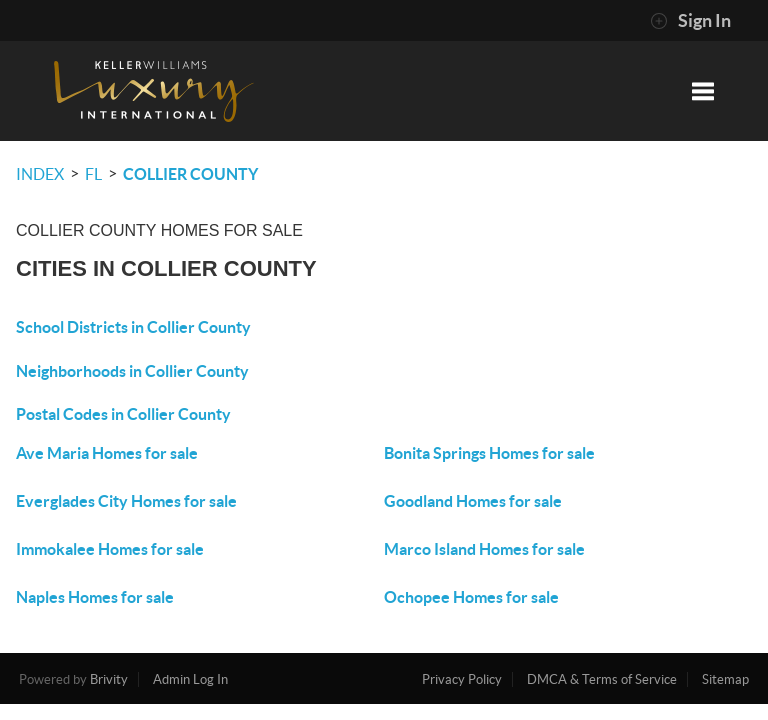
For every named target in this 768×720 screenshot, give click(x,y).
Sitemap (725, 679)
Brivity (109, 679)
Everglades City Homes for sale (126, 501)
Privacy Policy (462, 679)
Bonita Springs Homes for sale (489, 453)
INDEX (40, 174)
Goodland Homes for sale (473, 501)
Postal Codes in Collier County (123, 414)
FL (93, 174)
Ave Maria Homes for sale (107, 453)
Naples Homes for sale (95, 597)
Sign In (690, 21)
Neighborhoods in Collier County (132, 371)
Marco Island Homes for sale (484, 549)
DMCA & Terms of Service (602, 679)
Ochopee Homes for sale (471, 597)
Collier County (190, 174)
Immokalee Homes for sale (110, 549)
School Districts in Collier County (133, 327)
